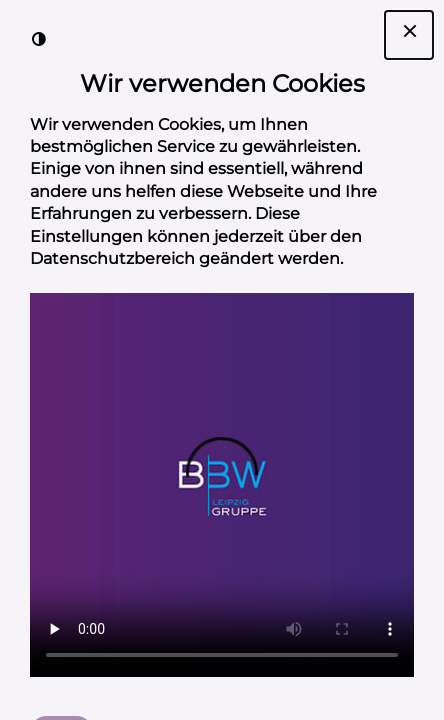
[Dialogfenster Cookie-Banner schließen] (409, 35)
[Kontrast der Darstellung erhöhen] (39, 39)
